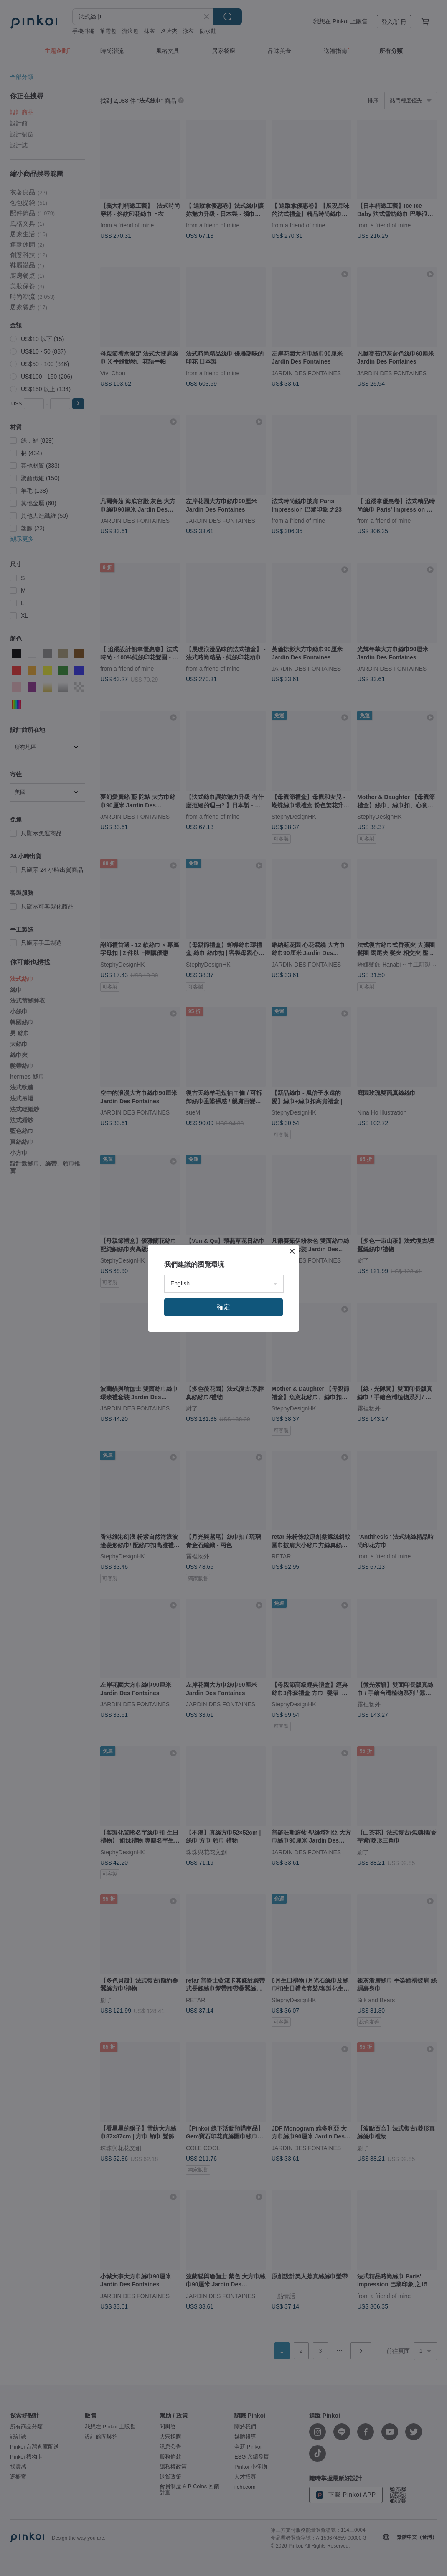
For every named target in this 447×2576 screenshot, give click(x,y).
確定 (223, 1307)
